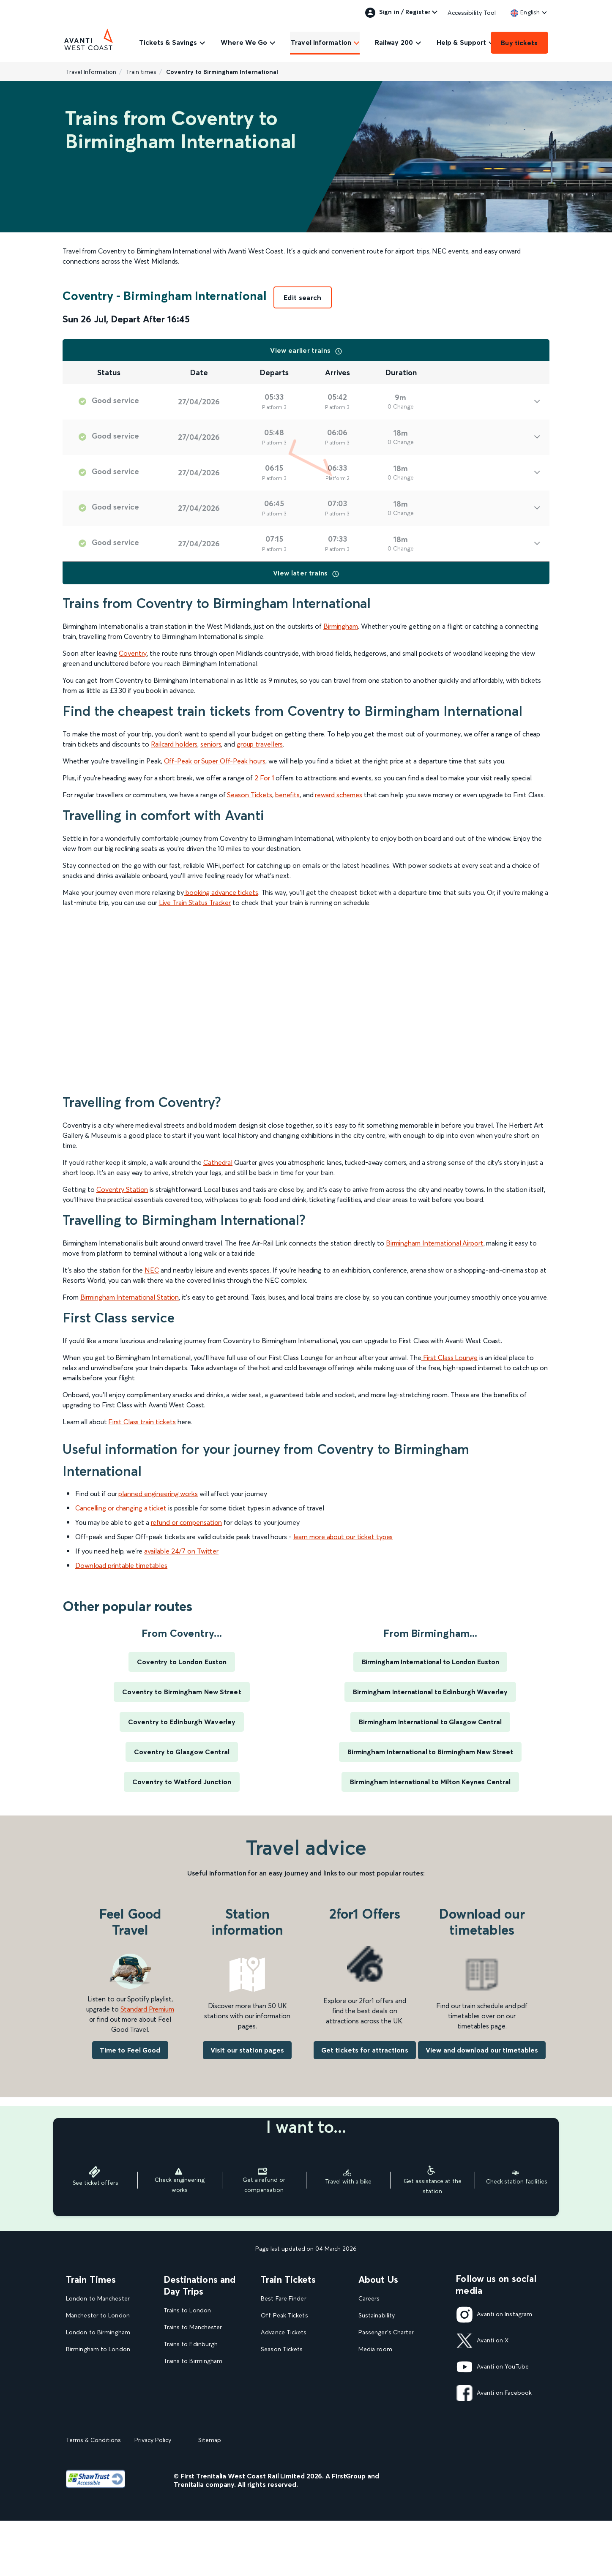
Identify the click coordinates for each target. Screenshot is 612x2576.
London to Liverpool (94, 2400)
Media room (375, 2349)
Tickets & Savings (168, 42)
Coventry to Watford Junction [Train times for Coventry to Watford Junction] (181, 1781)
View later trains (306, 573)
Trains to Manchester (193, 2327)
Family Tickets (280, 2383)
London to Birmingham (98, 2332)
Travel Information (321, 42)
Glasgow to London (93, 2383)
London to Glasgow (93, 2366)
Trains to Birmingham (193, 2361)
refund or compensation (186, 1522)
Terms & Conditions (93, 2495)
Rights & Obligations (386, 2417)
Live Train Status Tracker (195, 902)
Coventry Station (122, 1189)
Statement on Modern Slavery (400, 2366)
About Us (378, 2279)
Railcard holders (174, 744)
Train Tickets (288, 2279)
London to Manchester (98, 2298)
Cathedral (217, 1162)
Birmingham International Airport (435, 1243)
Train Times (91, 2279)
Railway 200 (394, 42)
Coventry (133, 653)
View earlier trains (306, 350)
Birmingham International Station (129, 1297)
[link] (525, 12)
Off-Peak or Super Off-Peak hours (215, 761)
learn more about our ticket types (343, 1536)
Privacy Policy (152, 2495)
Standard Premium (147, 2009)
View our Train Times (97, 2417)
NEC (152, 1270)
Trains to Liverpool (190, 2378)
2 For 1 (264, 778)
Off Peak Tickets (284, 2315)
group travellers (260, 744)
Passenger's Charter (386, 2332)
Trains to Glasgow (189, 2395)
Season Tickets (249, 795)
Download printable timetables (121, 1565)
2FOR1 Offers (280, 2417)
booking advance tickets (222, 892)
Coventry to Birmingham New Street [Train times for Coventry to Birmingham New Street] (181, 1691)
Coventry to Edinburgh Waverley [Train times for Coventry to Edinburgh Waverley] (181, 1721)
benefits (287, 795)
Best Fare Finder (283, 2298)
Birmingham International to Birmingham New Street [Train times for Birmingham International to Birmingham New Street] (430, 1751)
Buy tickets (519, 42)
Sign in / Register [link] (398, 13)
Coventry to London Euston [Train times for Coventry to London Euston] (182, 1661)
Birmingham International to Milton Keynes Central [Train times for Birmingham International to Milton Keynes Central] (430, 1781)
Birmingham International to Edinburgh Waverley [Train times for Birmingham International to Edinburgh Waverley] (430, 1691)
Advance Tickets (283, 2332)
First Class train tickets (142, 1421)
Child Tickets (279, 2366)
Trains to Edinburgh (191, 2344)
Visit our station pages (247, 2050)
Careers (369, 2298)
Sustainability (376, 2315)
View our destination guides (205, 2428)
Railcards (273, 2400)
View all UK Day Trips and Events (201, 2449)
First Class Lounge (450, 1357)
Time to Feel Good (130, 2050)
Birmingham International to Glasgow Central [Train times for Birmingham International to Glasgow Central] (430, 1721)
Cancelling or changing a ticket (121, 1508)
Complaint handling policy (394, 2400)
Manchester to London (98, 2315)
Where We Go (244, 42)
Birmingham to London (98, 2349)
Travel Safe (373, 2383)
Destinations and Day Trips (200, 2285)
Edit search (303, 297)
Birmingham (340, 626)
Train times (141, 72)
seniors (210, 744)
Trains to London (187, 2310)
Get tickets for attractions (364, 2050)
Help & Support (461, 42)
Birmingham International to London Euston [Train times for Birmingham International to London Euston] (430, 1661)
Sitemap (209, 2495)
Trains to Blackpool (190, 2411)
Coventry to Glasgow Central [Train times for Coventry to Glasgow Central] (182, 1751)
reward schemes (338, 795)
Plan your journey (285, 2433)
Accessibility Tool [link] (472, 12)
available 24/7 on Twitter (181, 1551)
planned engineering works (158, 1493)
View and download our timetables (482, 2050)
